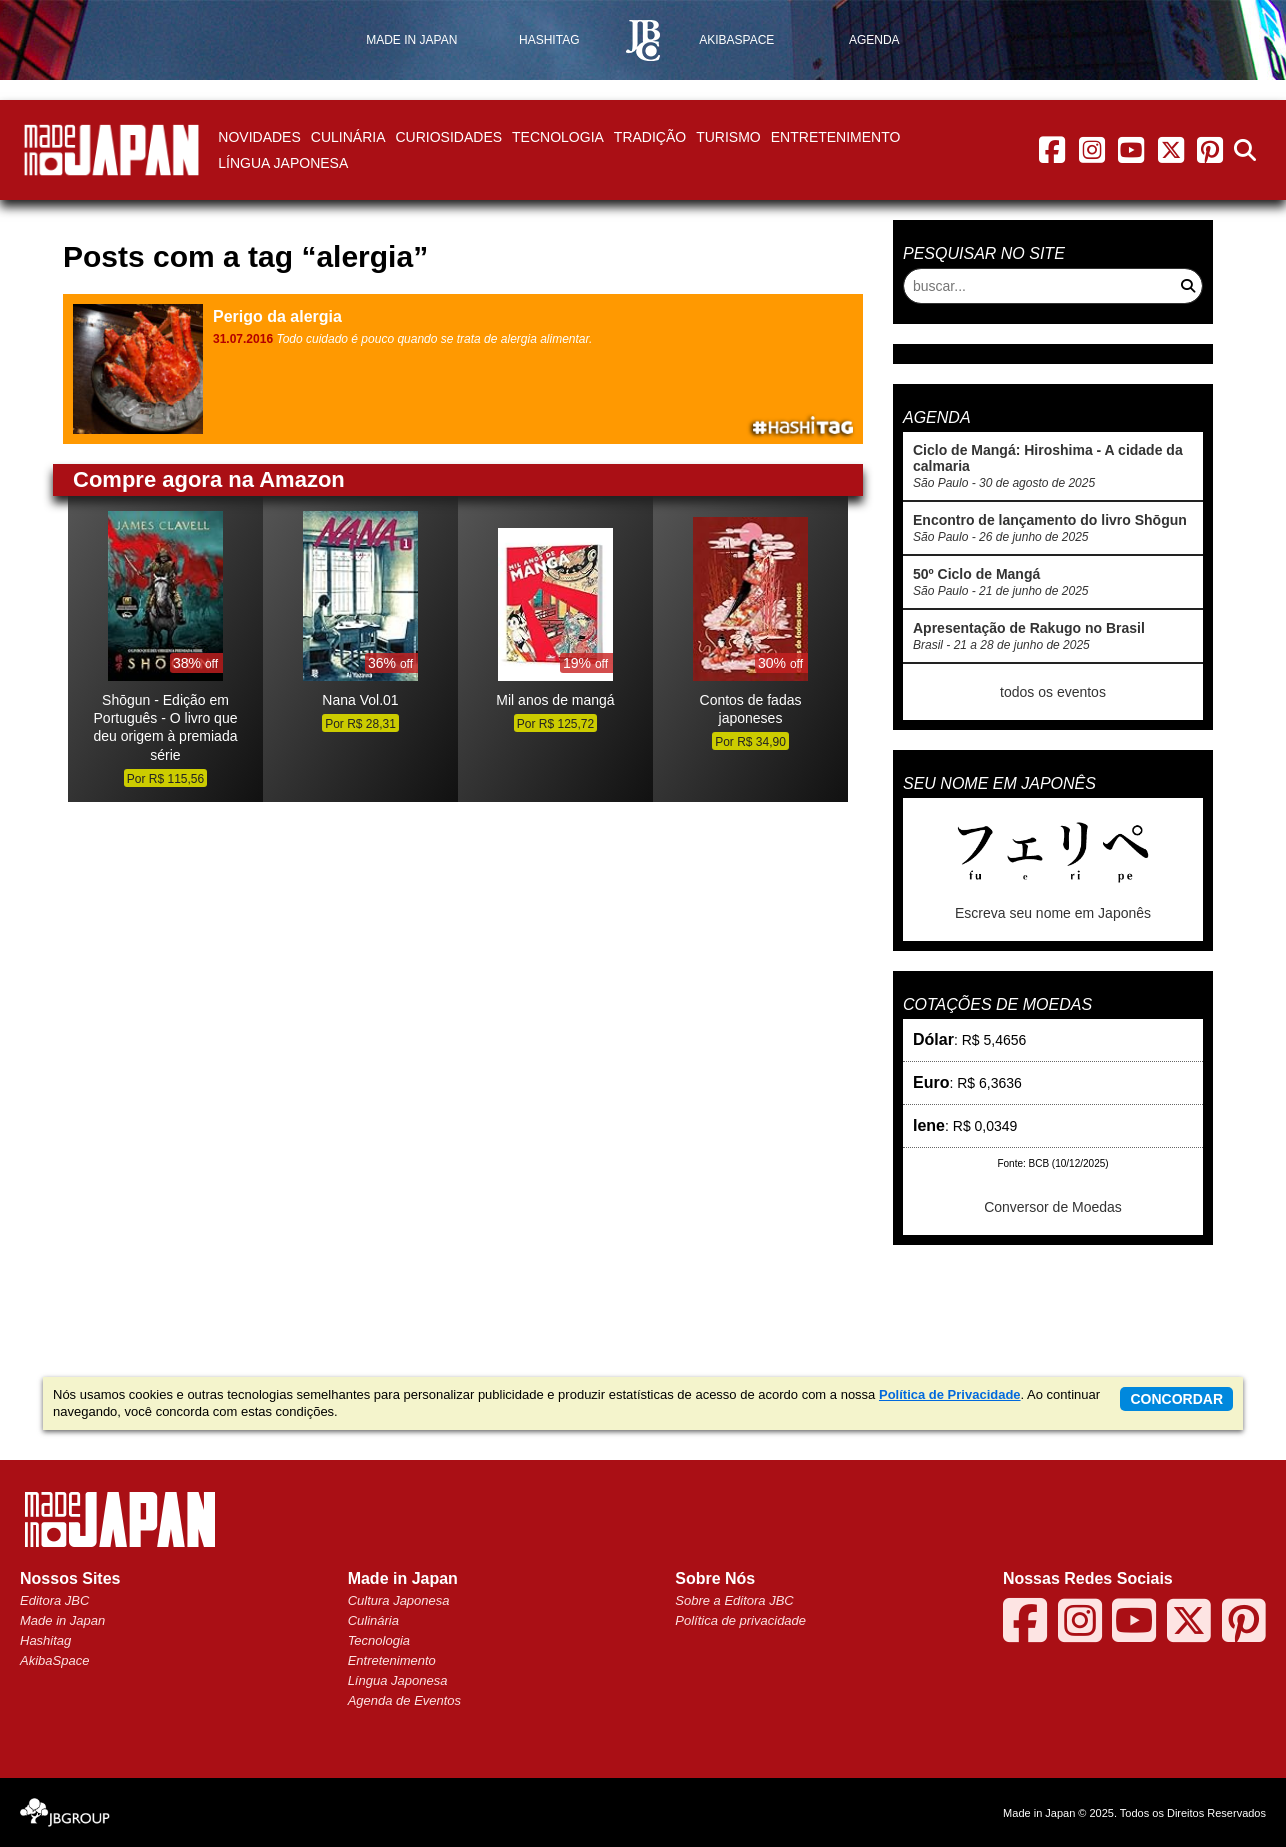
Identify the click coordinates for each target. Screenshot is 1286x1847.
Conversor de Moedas (1053, 1207)
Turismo (728, 137)
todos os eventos (1053, 692)
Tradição (650, 137)
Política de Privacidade (950, 1394)
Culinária (348, 137)
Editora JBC (54, 1600)
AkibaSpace (54, 1660)
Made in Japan (62, 1620)
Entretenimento (836, 137)
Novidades (259, 137)
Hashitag (45, 1640)
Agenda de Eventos (404, 1700)
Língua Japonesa (283, 163)
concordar (1176, 1399)
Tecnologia (558, 137)
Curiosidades (448, 137)
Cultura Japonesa (399, 1600)
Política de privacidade (740, 1620)
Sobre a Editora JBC (734, 1600)
